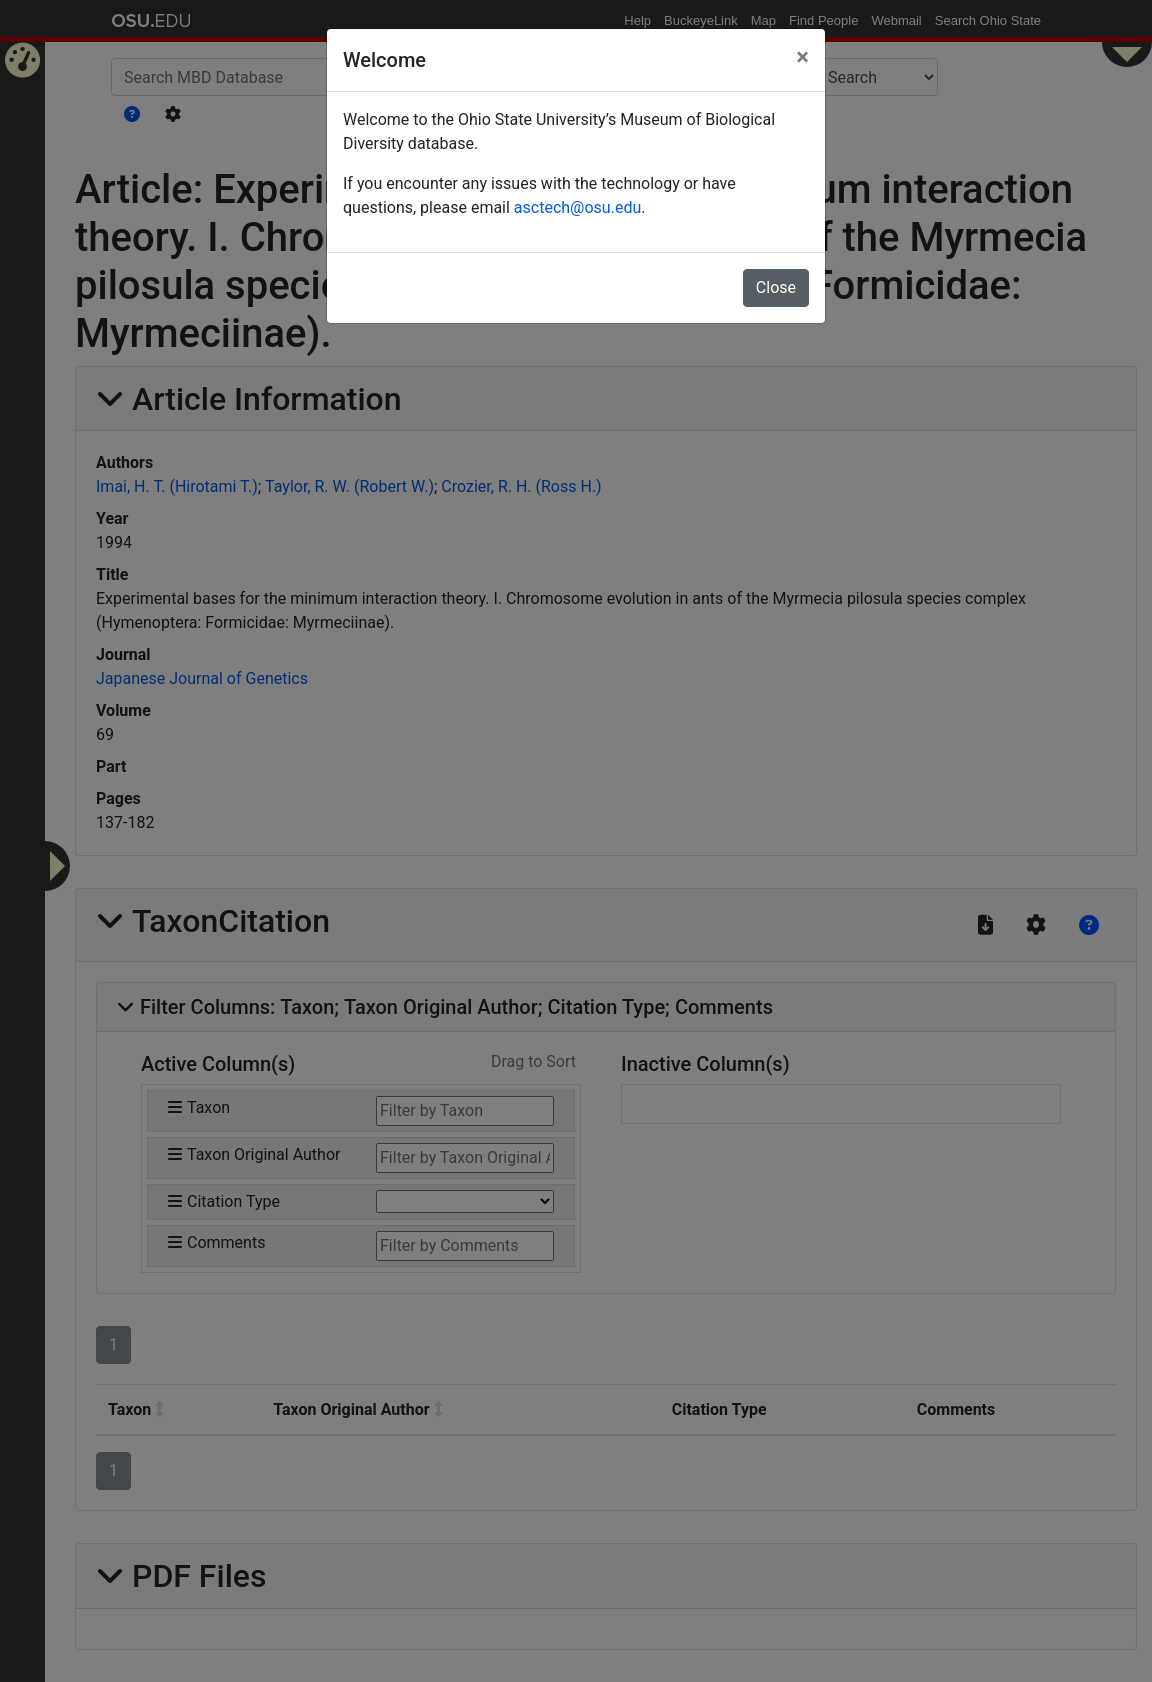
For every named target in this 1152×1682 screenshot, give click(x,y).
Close (776, 287)
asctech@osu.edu (577, 207)
